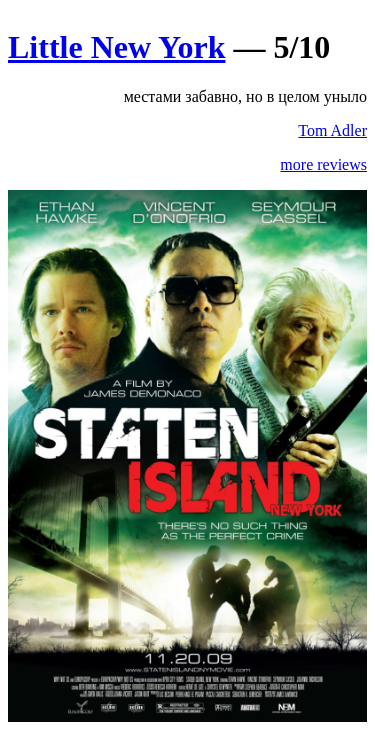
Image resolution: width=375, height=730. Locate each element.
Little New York (116, 47)
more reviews (323, 164)
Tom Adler (332, 130)
